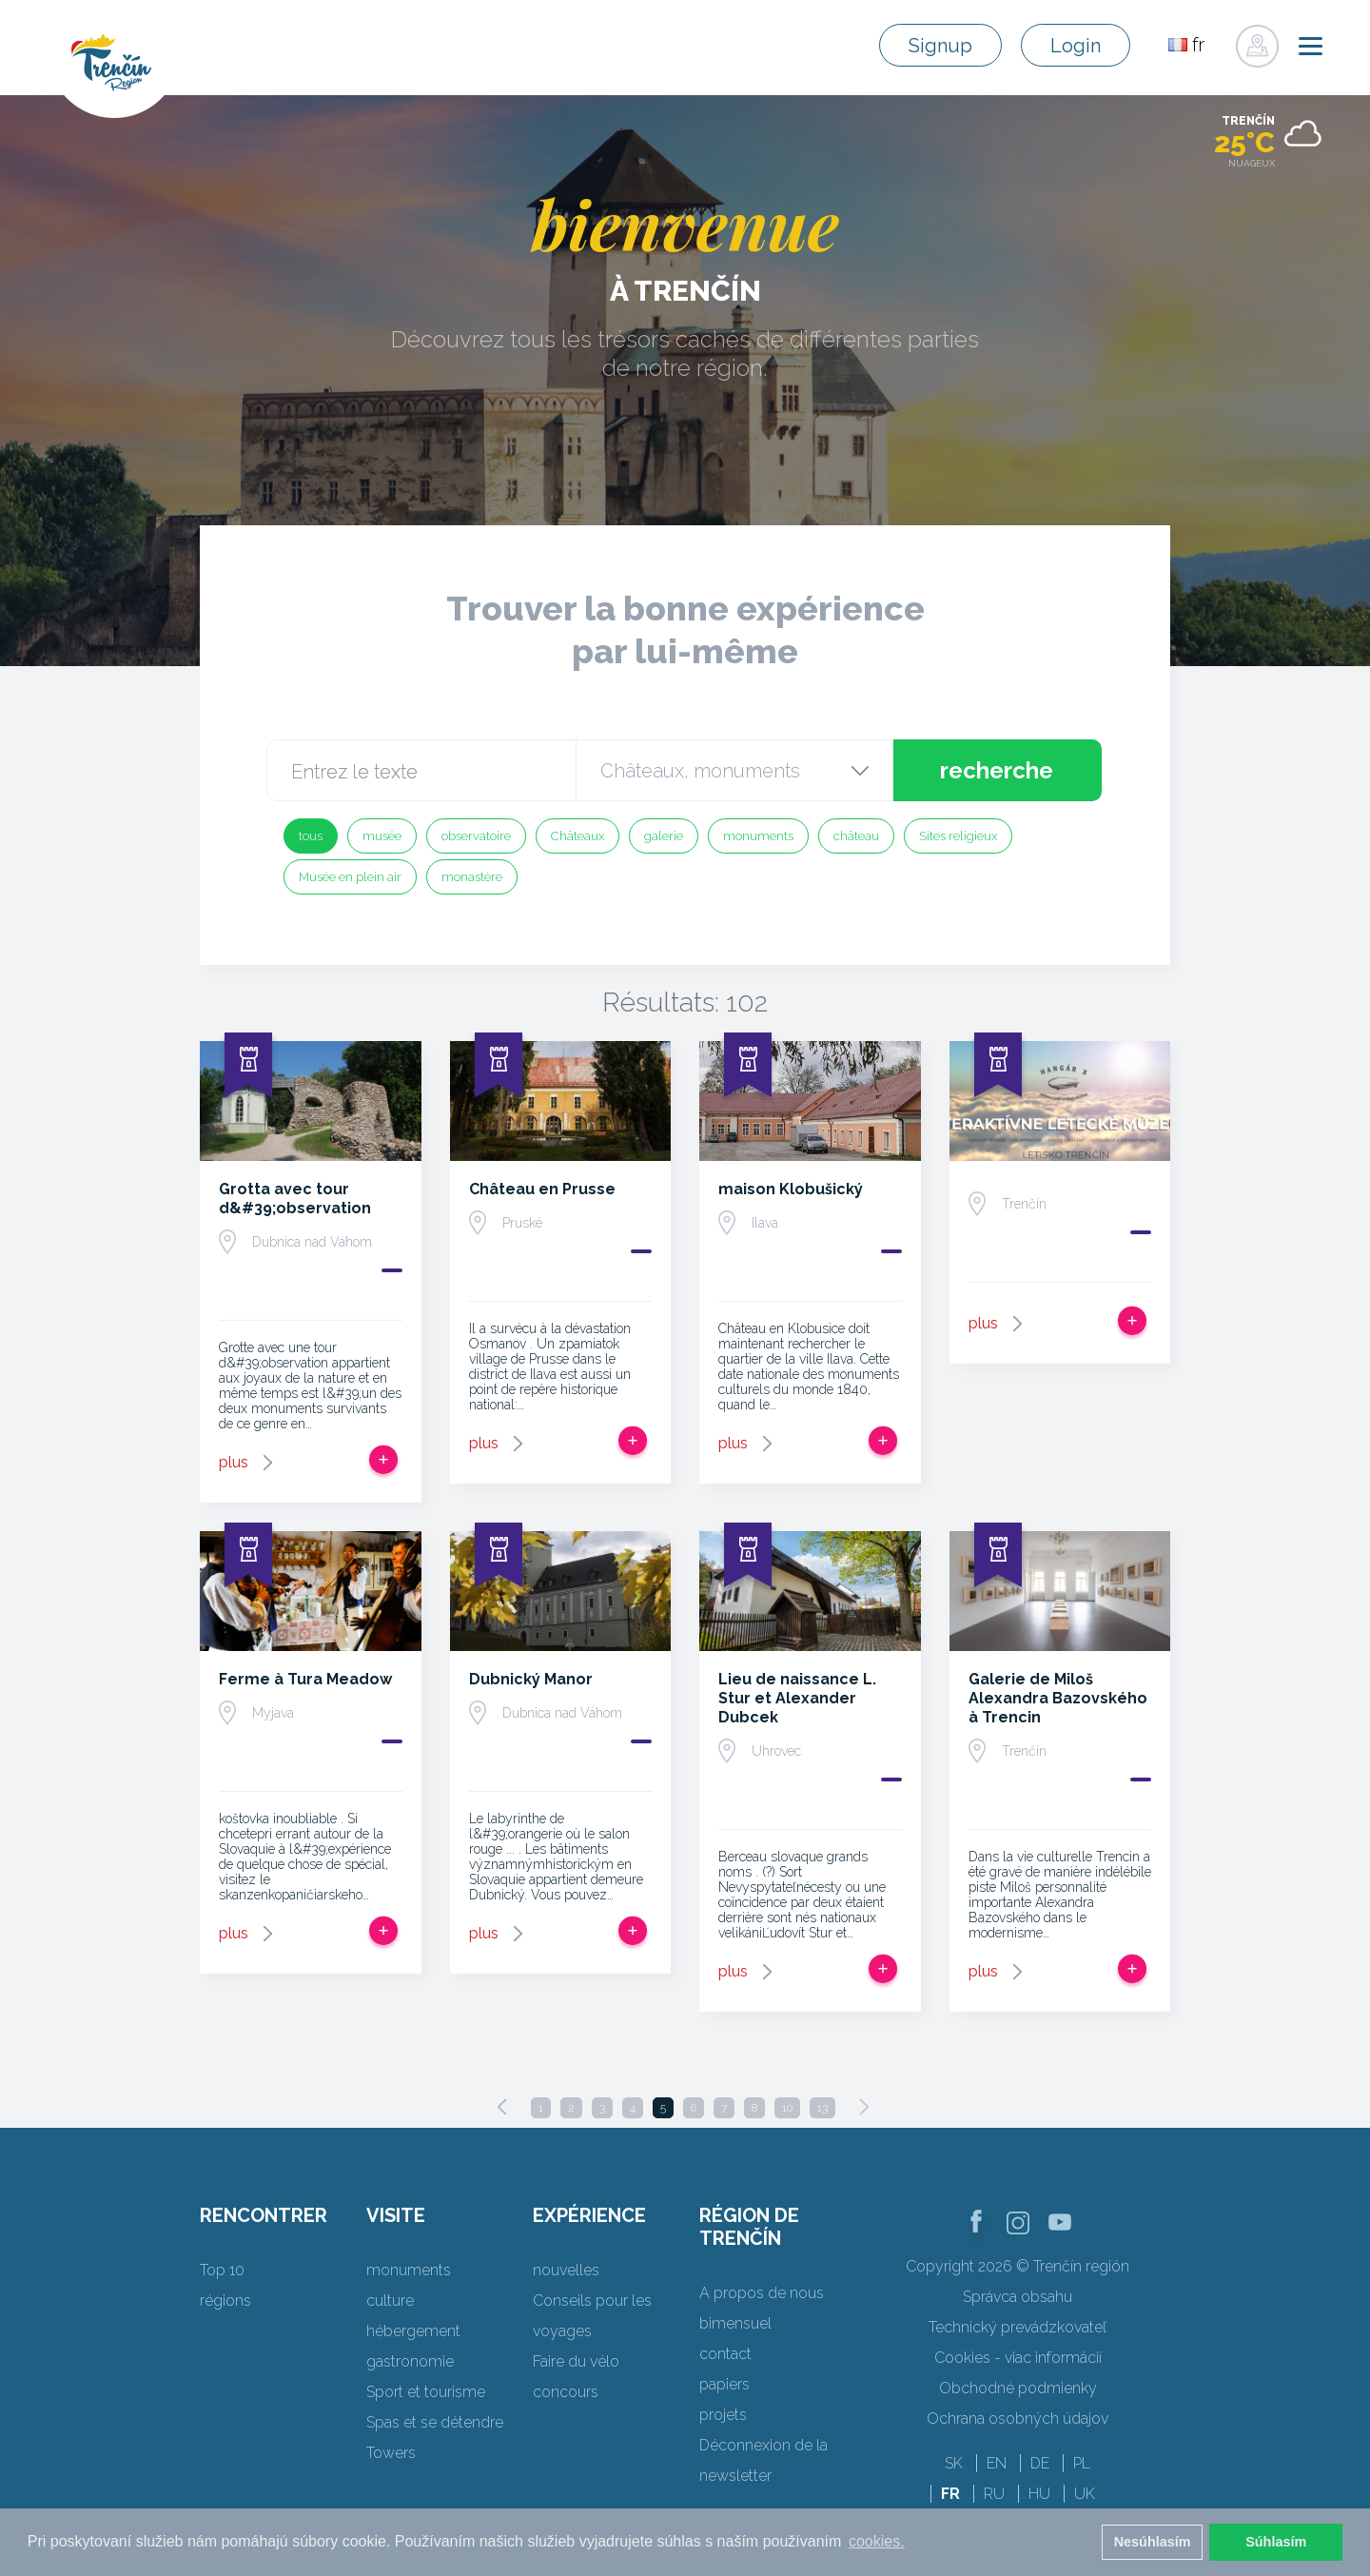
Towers (391, 2453)
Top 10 (222, 2270)
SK (954, 2463)
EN (997, 2463)
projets (723, 2415)
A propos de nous (761, 2293)
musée (381, 836)
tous (311, 836)
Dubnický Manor (531, 1679)
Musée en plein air (350, 877)
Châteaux (577, 836)
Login (1075, 45)
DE (1039, 2463)
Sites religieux (958, 836)
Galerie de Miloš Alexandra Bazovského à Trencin (1058, 1698)
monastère (471, 877)
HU (1039, 2494)
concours (565, 2392)
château (856, 836)
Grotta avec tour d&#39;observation (295, 1198)
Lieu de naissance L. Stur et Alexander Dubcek (797, 1698)
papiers (724, 2384)
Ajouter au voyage (383, 1460)
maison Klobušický (790, 1189)
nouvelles (566, 2270)
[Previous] (502, 2106)
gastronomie (410, 2361)
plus (233, 1462)
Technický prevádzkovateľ (1017, 2327)
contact (725, 2354)
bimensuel (735, 2323)
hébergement (413, 2331)
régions (225, 2300)
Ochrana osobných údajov (1017, 2418)
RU (994, 2494)
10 (787, 2107)
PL (1081, 2463)
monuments (758, 836)
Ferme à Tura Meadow (305, 1679)
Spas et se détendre (434, 2422)
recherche (996, 770)
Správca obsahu (1017, 2297)
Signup (940, 45)
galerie (663, 836)
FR (950, 2494)
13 (822, 2107)
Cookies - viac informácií (1018, 2358)
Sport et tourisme (425, 2392)
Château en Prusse (542, 1189)
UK (1084, 2494)
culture (390, 2300)
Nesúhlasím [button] (1152, 2541)
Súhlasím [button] (1275, 2541)
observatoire (476, 836)
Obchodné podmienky (1018, 2388)
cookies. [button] (877, 2541)
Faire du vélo (576, 2361)
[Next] (864, 2106)
